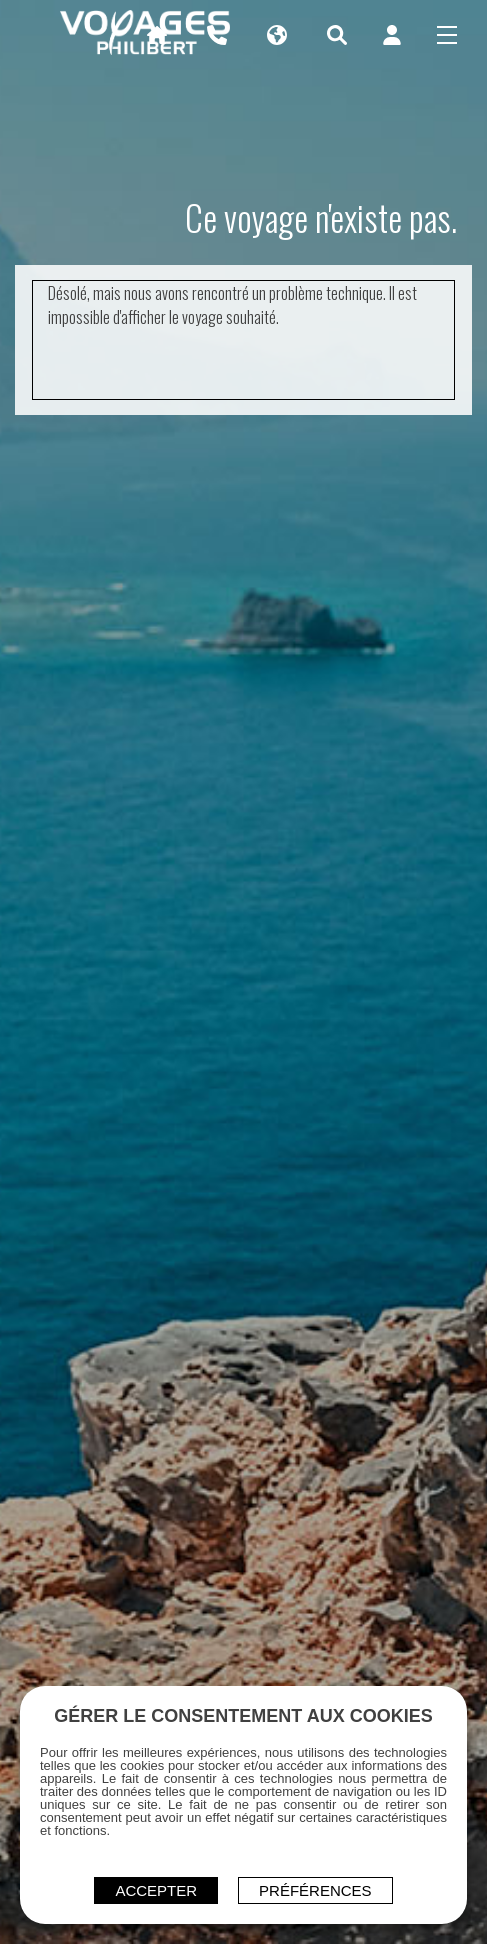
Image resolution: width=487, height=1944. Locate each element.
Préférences (315, 1890)
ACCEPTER (156, 1890)
